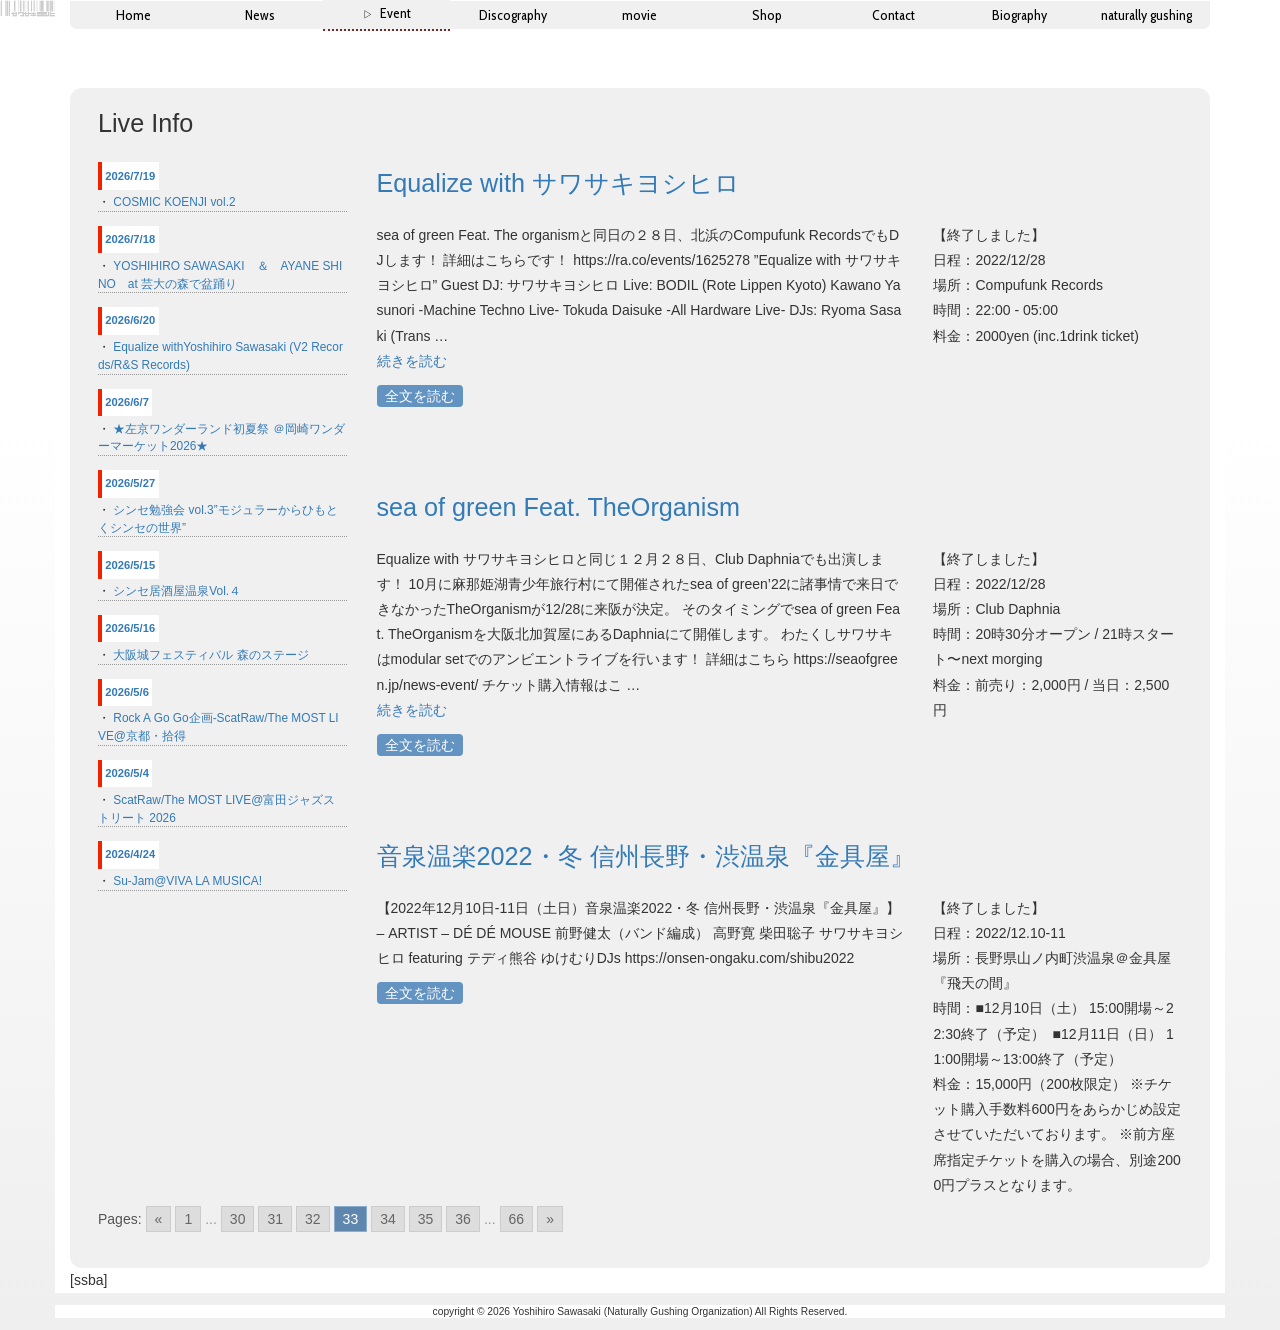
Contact (893, 15)
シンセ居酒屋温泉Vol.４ (177, 591)
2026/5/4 (127, 773)
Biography (1019, 15)
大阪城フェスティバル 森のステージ (210, 655)
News (260, 15)
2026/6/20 (130, 320)
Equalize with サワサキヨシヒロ (558, 183)
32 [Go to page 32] (313, 1219)
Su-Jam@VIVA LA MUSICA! (187, 881)
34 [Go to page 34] (388, 1219)
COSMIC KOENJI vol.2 (174, 202)
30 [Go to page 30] (238, 1219)
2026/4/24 (130, 854)
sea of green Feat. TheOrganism (559, 507)
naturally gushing (1146, 15)
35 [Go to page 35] (426, 1219)
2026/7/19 (130, 176)
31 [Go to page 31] (275, 1219)
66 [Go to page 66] (517, 1219)
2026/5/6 (127, 692)
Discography (513, 15)
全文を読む (420, 396)
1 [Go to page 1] (188, 1219)
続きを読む (412, 361)
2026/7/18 (130, 239)
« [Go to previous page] (159, 1219)
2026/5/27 (130, 483)
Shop (767, 15)
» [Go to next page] (550, 1219)
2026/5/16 (130, 628)
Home (133, 15)
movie (639, 15)
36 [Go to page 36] (463, 1219)
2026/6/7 (127, 402)
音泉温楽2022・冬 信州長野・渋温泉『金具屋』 (646, 856)
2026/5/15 (130, 565)
